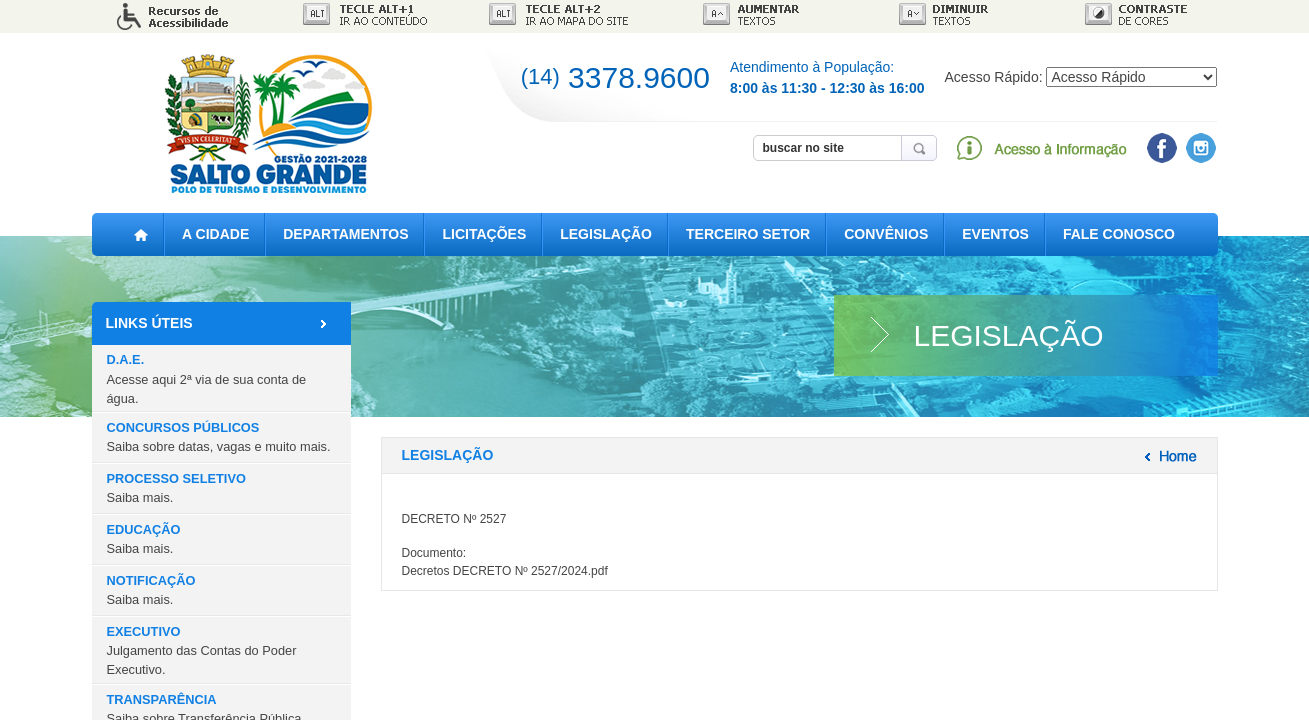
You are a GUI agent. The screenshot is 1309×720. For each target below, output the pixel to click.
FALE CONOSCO (1119, 234)
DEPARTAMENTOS (345, 234)
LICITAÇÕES (484, 234)
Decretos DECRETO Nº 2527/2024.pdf (505, 571)
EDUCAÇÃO (144, 539)
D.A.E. (207, 378)
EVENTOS (995, 234)
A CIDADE (215, 234)
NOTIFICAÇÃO (151, 590)
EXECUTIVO (202, 650)
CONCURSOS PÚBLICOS (219, 437)
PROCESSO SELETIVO (176, 488)
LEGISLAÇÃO (606, 234)
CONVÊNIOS (886, 234)
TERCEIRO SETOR (748, 234)
